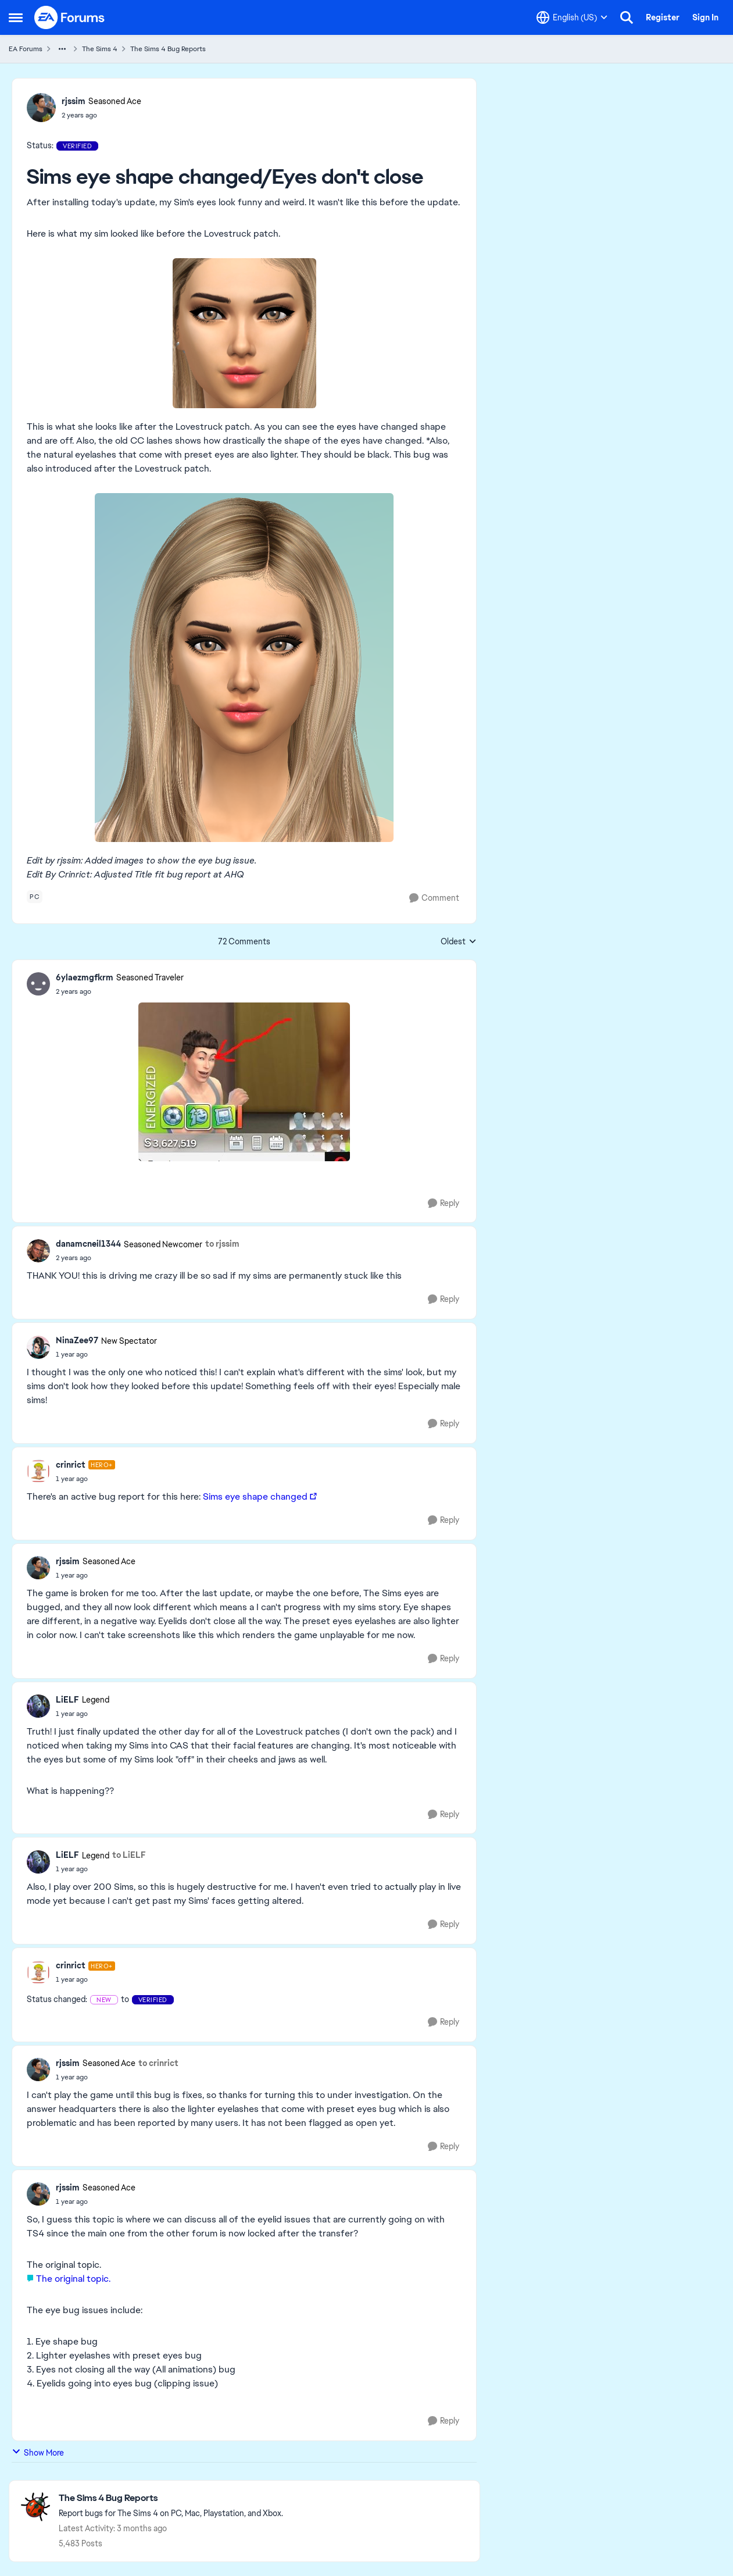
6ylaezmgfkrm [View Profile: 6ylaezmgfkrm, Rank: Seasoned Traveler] (84, 977)
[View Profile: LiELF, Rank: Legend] (38, 1706)
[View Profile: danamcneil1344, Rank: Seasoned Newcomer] (38, 1250)
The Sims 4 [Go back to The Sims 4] (99, 48)
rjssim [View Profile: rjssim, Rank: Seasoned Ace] (73, 101)
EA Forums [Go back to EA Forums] (25, 48)
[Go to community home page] (69, 17)
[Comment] (434, 898)
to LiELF (129, 1855)
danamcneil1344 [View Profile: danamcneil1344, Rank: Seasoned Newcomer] (88, 1244)
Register (663, 17)
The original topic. (73, 2278)
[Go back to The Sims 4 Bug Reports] (171, 2498)
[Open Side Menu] (15, 17)
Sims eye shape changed (255, 1496)
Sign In (705, 17)
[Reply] (444, 1203)
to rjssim (222, 1244)
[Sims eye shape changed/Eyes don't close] (120, 991)
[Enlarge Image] (244, 333)
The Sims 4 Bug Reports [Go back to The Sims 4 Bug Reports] (168, 48)
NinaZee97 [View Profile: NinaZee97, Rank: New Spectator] (77, 1340)
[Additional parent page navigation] (62, 49)
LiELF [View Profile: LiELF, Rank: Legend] (67, 1699)
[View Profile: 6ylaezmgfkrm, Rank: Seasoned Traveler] (38, 984)
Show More (38, 2452)
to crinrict (158, 2063)
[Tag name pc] (34, 896)
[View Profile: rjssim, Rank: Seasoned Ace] (41, 107)
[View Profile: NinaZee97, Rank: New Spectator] (38, 1347)
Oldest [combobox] (459, 942)
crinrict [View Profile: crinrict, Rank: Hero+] (70, 1465)
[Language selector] (572, 17)
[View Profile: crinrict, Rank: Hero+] (38, 1471)
